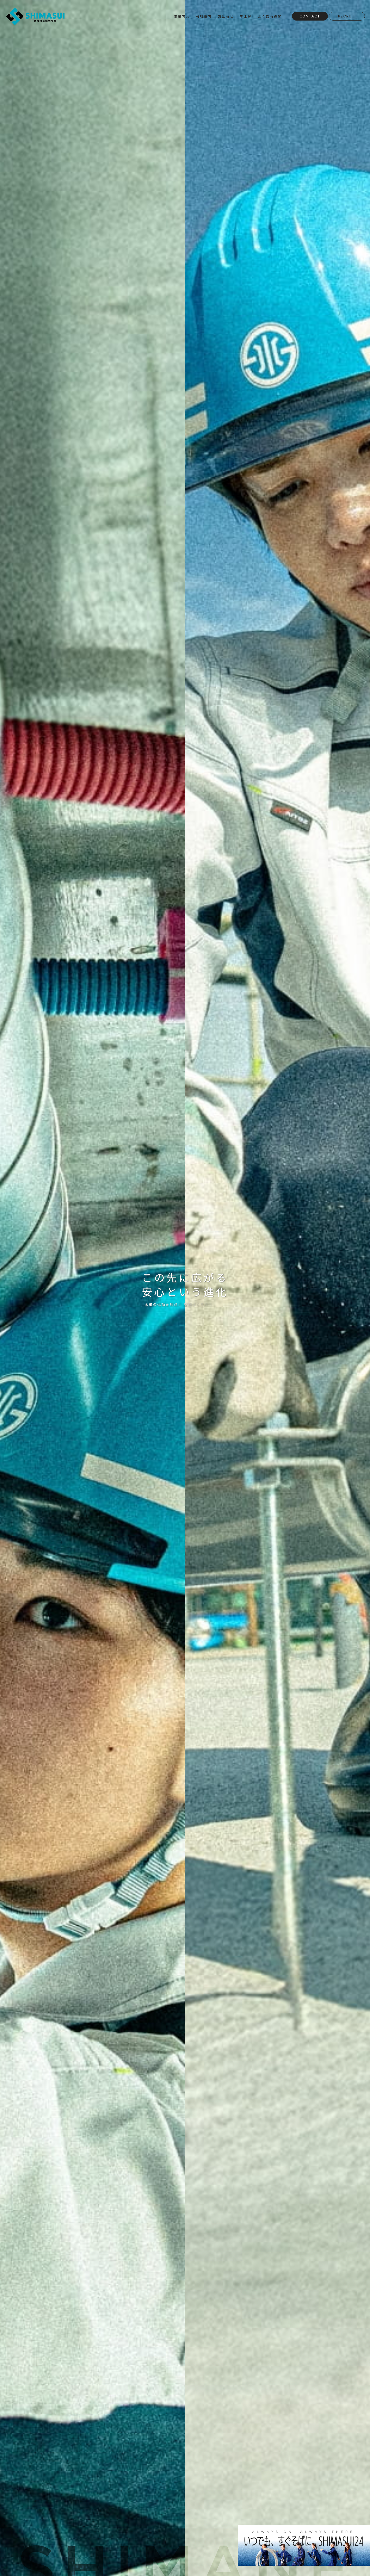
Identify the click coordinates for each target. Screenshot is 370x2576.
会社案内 (204, 16)
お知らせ (226, 16)
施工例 (246, 16)
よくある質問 (270, 16)
